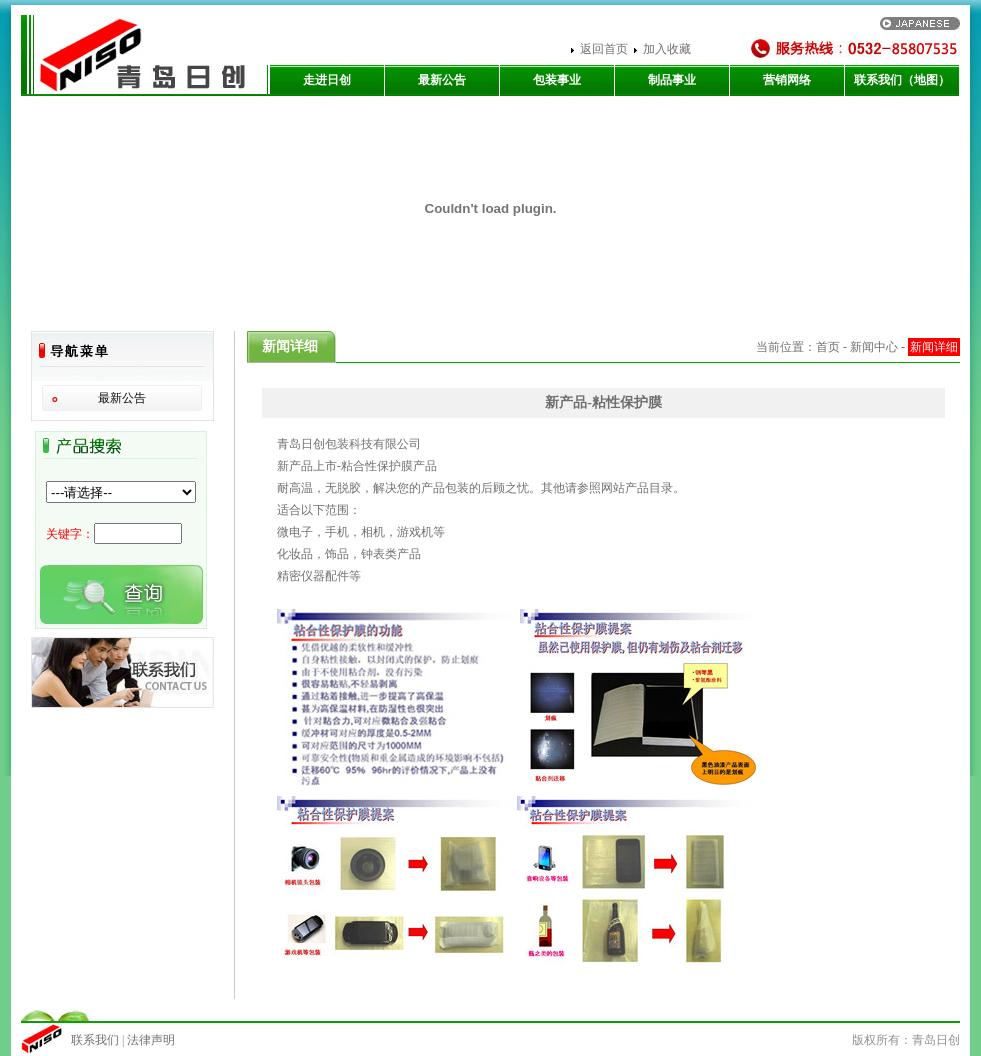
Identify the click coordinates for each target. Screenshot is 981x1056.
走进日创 (327, 80)
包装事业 (557, 80)
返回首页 (604, 49)
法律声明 (151, 1040)
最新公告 (442, 80)
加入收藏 (667, 49)
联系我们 (96, 1040)
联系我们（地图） (902, 80)
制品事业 (672, 80)
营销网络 (787, 80)
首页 (828, 347)
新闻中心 (874, 347)
